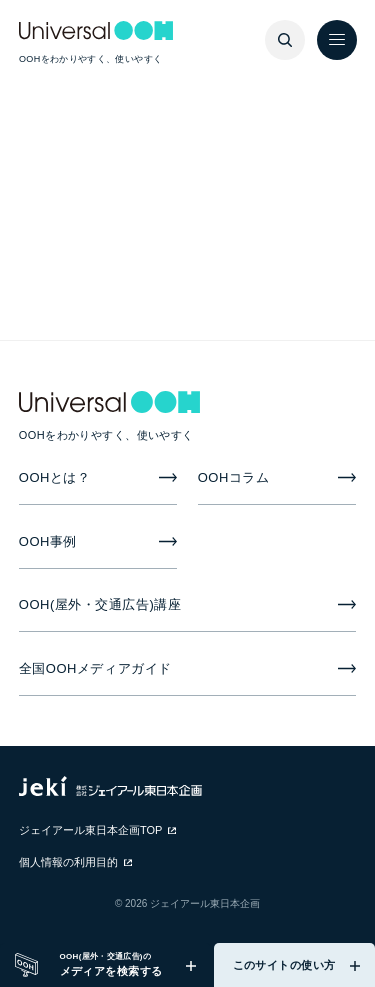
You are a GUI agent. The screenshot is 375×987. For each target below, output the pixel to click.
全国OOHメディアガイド (95, 668)
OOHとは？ (55, 477)
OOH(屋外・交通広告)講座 (100, 604)
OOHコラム (234, 477)
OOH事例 (48, 541)
